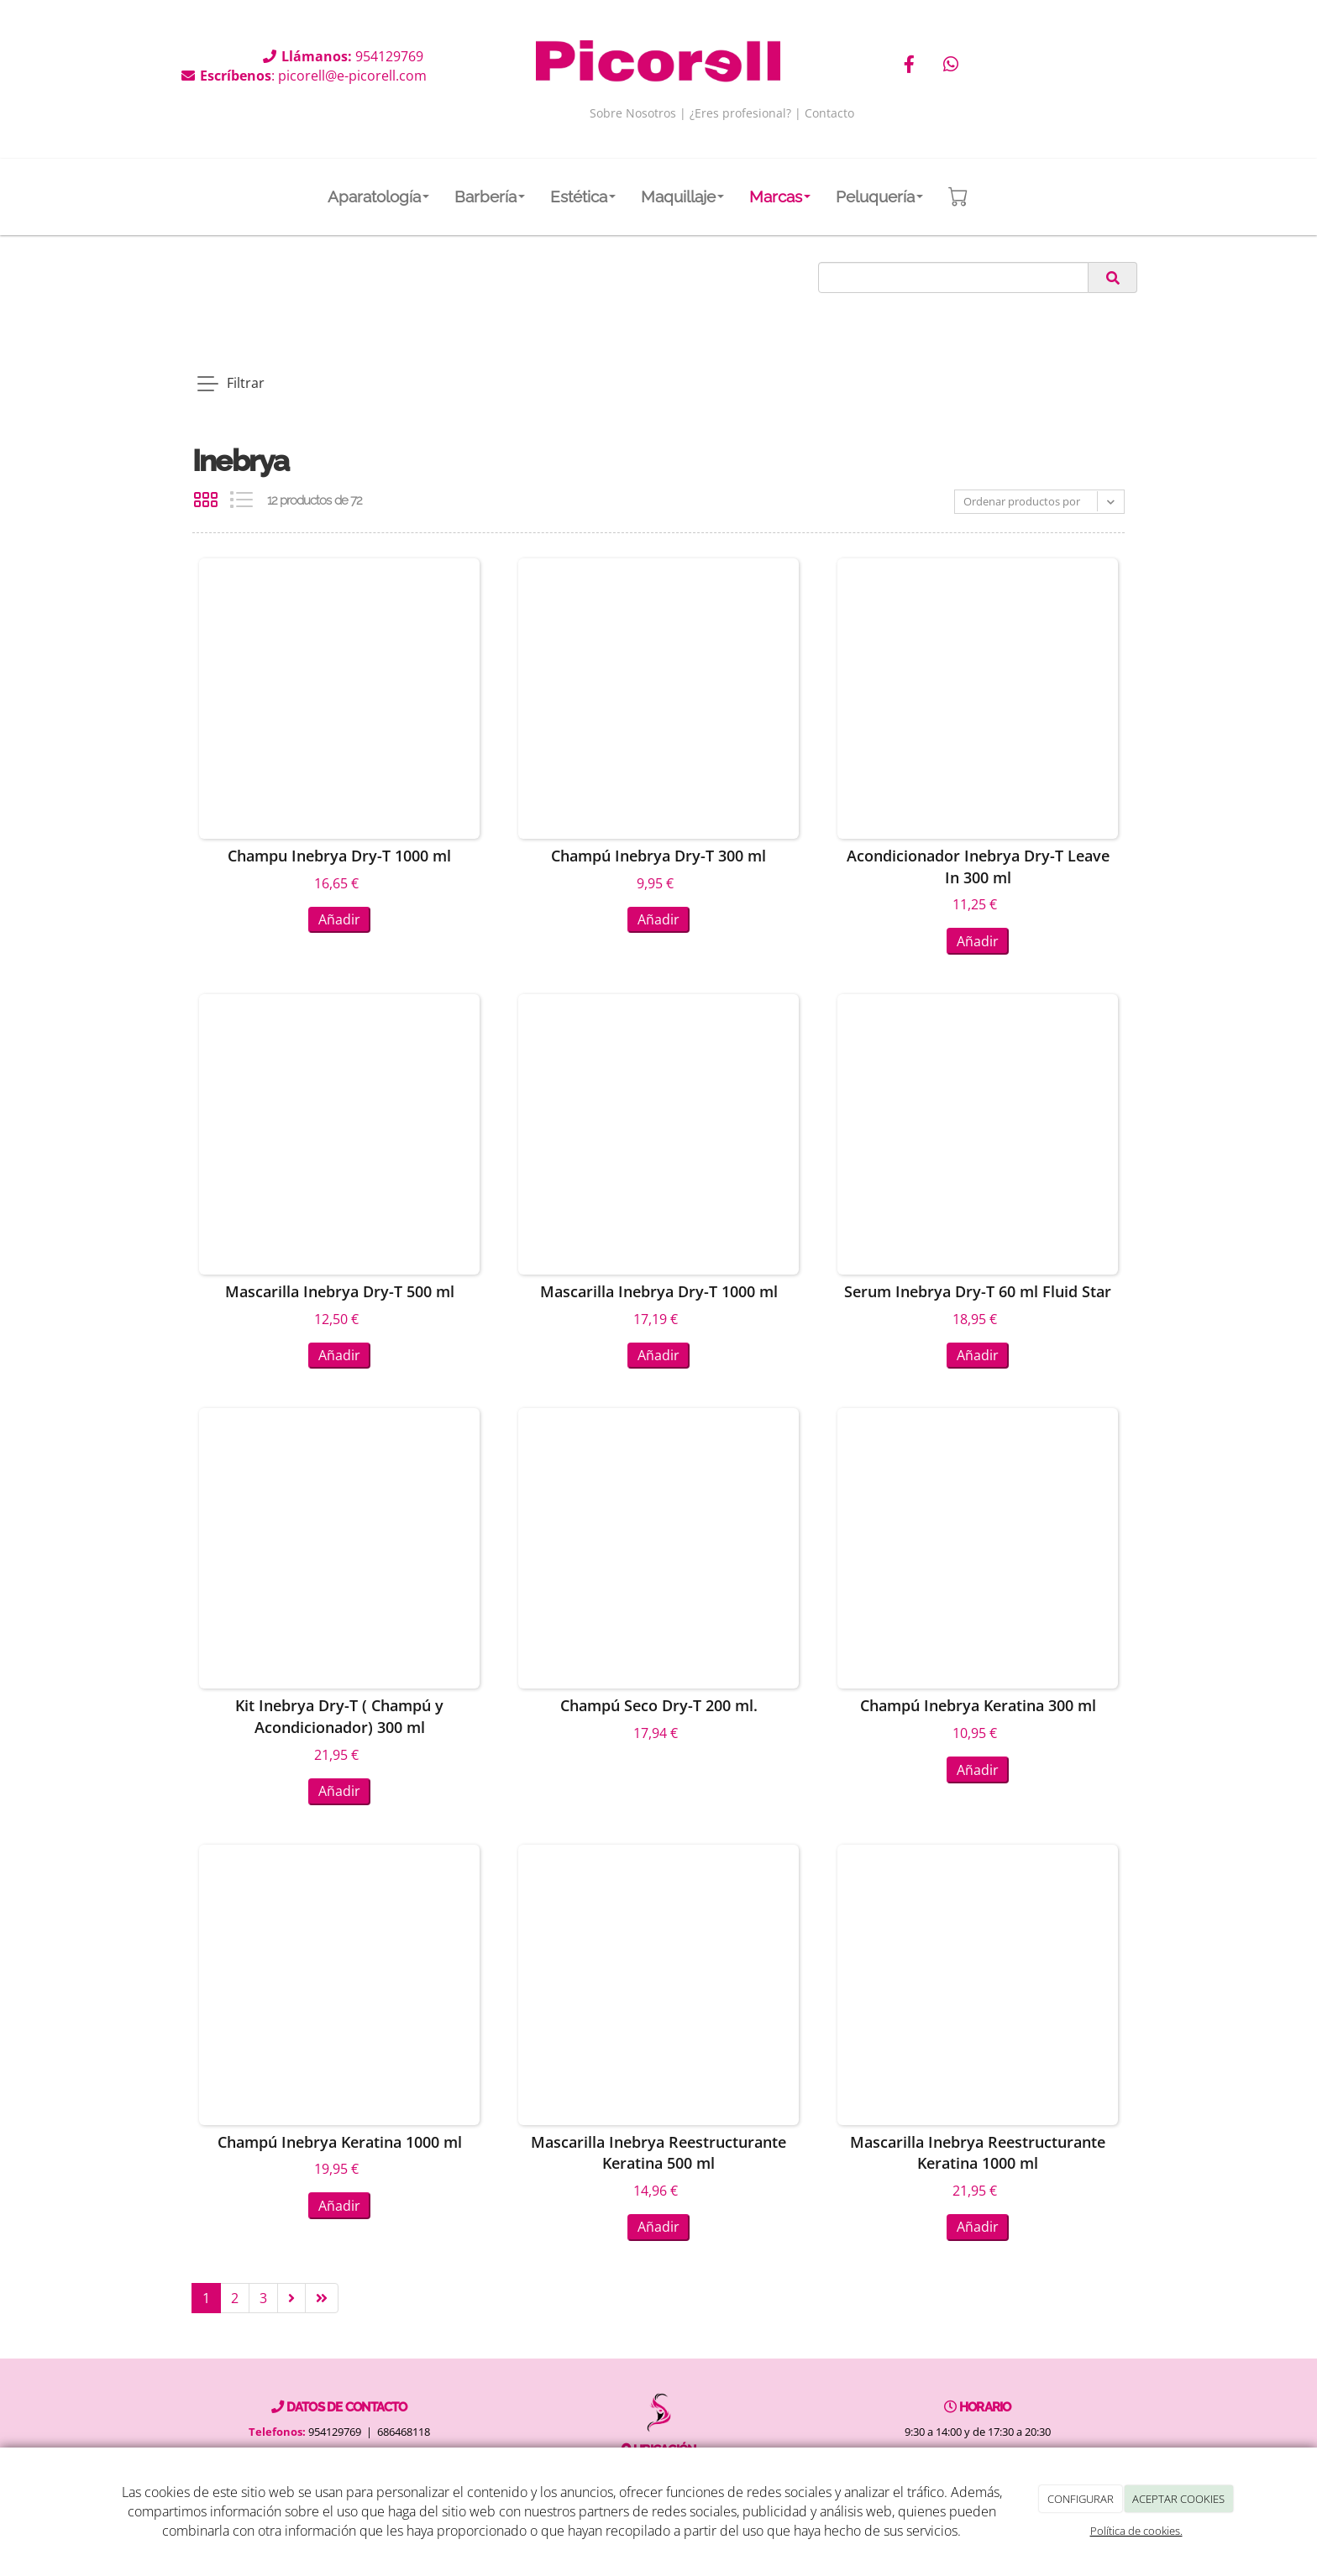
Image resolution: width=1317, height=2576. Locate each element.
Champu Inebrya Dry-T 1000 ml (339, 856)
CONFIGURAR (1080, 2498)
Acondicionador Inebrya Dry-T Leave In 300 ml (978, 866)
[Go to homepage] (40, 196)
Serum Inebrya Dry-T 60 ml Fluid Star (977, 1291)
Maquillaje (682, 196)
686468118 (403, 2431)
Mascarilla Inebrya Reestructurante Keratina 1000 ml (977, 2153)
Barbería (489, 196)
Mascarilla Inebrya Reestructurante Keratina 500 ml (658, 2153)
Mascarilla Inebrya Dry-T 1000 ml (659, 1291)
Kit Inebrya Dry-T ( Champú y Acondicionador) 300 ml (339, 1717)
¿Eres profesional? (740, 113)
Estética (583, 196)
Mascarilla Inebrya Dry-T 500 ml (339, 1291)
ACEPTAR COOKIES (1178, 2498)
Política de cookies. (1136, 2530)
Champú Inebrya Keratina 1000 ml (340, 2142)
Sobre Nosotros (633, 113)
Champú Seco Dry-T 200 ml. (659, 1706)
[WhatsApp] (950, 66)
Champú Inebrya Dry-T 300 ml (658, 856)
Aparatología (378, 196)
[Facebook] (909, 66)
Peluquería (879, 196)
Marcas (780, 196)
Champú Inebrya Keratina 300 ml (978, 1706)
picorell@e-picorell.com (352, 75)
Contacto (829, 113)
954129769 (391, 56)
